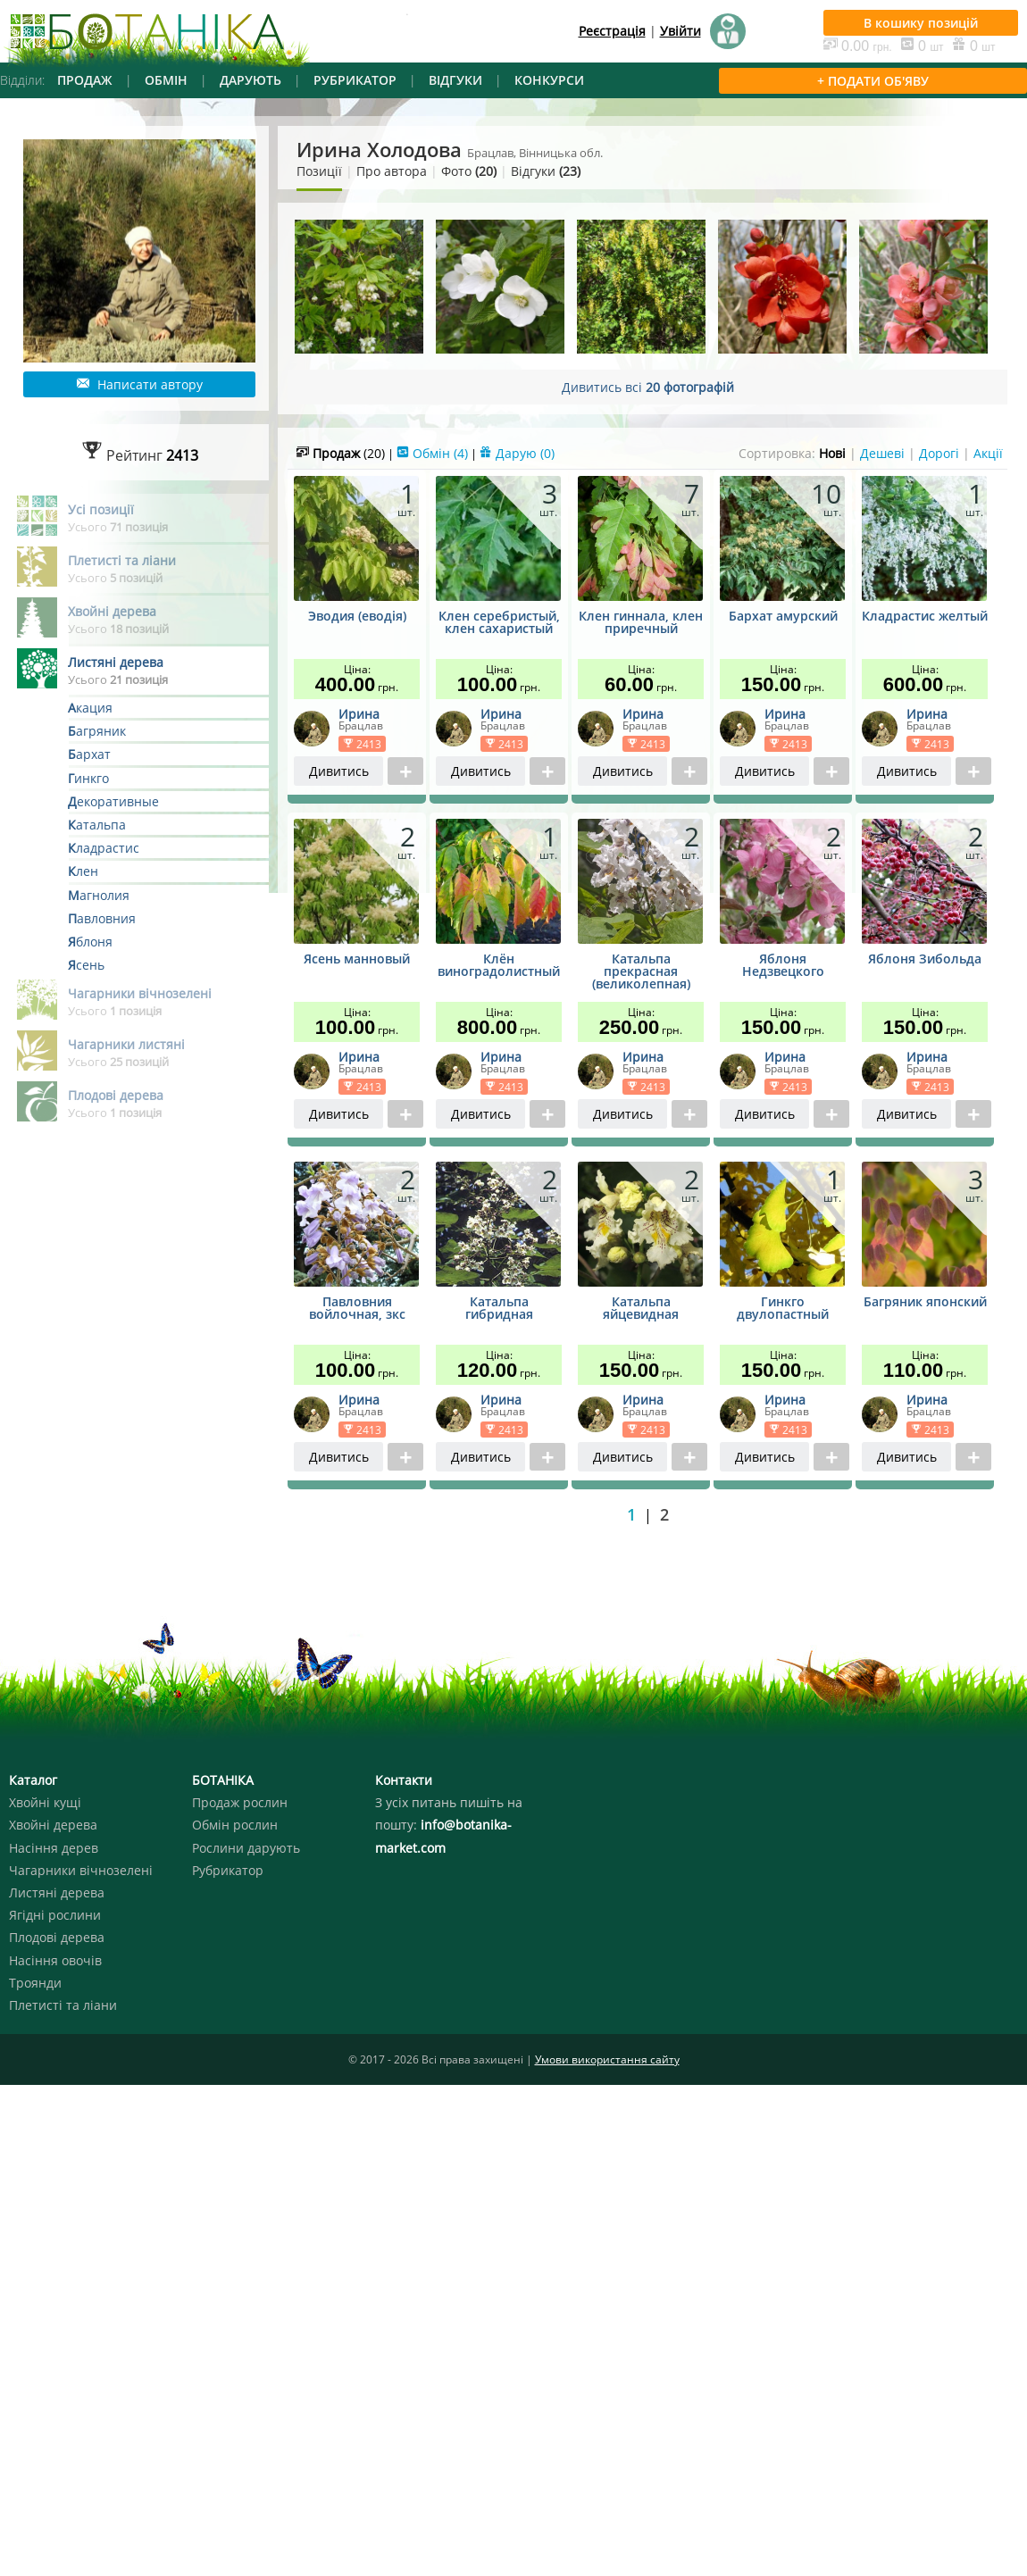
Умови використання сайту (607, 2059)
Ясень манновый (357, 960)
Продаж (340, 453)
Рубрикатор (227, 1870)
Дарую (517, 453)
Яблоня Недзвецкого (783, 966)
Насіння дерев (53, 1847)
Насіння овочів (55, 1960)
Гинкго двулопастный (783, 1309)
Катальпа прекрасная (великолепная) (641, 972)
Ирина (359, 713)
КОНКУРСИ (549, 79)
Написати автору (140, 384)
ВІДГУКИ (455, 79)
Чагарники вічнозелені (81, 1870)
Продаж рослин (240, 1802)
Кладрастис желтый (925, 617)
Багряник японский (925, 1303)
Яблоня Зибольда (924, 960)
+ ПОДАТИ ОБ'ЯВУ (873, 80)
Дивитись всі (648, 387)
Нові (832, 453)
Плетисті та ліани (63, 2005)
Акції (988, 453)
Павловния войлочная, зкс (357, 1309)
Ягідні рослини (55, 1914)
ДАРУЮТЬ (250, 79)
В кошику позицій (921, 22)
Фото (469, 171)
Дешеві (882, 453)
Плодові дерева (56, 1937)
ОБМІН (166, 79)
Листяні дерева (56, 1892)
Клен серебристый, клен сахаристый (499, 623)
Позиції (319, 171)
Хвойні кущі (45, 1802)
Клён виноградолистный (499, 966)
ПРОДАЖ (85, 79)
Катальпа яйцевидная (641, 1309)
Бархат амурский (783, 617)
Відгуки (545, 171)
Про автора (391, 171)
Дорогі (939, 453)
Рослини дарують (246, 1847)
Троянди (35, 1982)
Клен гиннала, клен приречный (641, 623)
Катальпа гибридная (499, 1309)
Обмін (432, 453)
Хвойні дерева (53, 1824)
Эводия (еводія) (357, 617)
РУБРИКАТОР (355, 79)
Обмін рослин (235, 1824)
